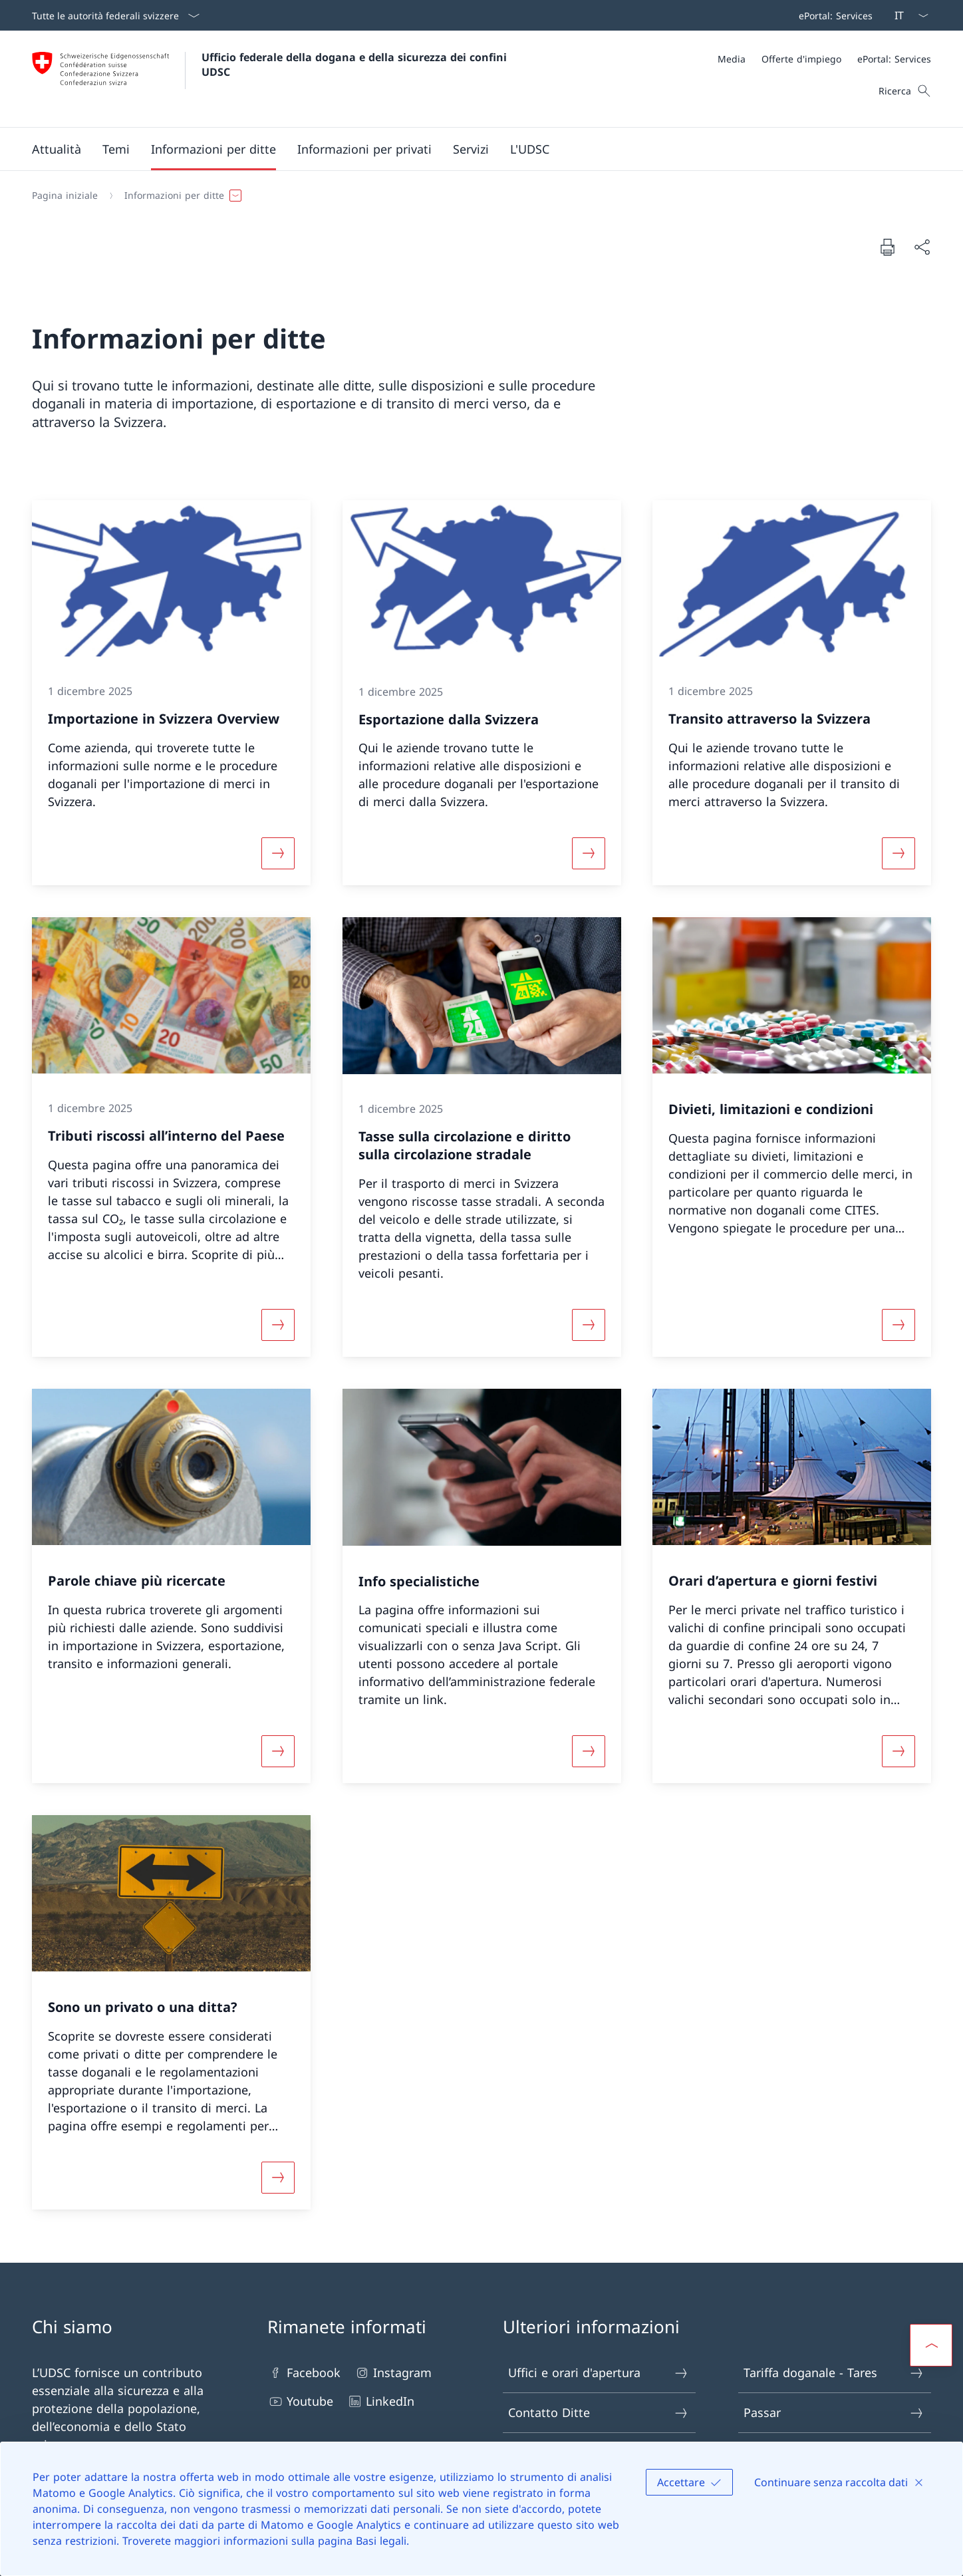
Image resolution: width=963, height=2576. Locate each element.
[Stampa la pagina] (887, 247)
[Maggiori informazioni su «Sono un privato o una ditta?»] (278, 2177)
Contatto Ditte (598, 2412)
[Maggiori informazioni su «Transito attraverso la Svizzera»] (898, 853)
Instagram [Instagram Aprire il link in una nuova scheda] (393, 2372)
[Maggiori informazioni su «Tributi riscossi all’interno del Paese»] (278, 1325)
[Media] (732, 59)
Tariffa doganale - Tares (834, 2372)
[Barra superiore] (833, 15)
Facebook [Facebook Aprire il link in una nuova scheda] (304, 2372)
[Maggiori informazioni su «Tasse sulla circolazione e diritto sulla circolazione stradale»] (588, 1325)
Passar (834, 2412)
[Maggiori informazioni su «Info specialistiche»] (588, 1751)
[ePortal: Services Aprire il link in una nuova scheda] (833, 15)
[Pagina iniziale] (64, 195)
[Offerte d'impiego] (801, 59)
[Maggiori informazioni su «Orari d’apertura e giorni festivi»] (898, 1751)
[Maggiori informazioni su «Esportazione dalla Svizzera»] (588, 853)
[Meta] (824, 59)
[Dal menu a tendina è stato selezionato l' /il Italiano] (907, 15)
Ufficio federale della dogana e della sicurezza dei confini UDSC (356, 64)
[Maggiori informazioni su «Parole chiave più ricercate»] (278, 1751)
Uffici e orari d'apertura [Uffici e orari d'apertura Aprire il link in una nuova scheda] (598, 2372)
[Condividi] (921, 247)
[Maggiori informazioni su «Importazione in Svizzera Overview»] (278, 853)
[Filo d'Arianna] (476, 195)
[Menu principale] (470, 149)
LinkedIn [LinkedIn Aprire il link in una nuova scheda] (380, 2401)
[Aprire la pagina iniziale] (271, 79)
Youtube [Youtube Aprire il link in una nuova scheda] (300, 2401)
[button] (56, 149)
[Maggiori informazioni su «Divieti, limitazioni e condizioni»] (898, 1325)
